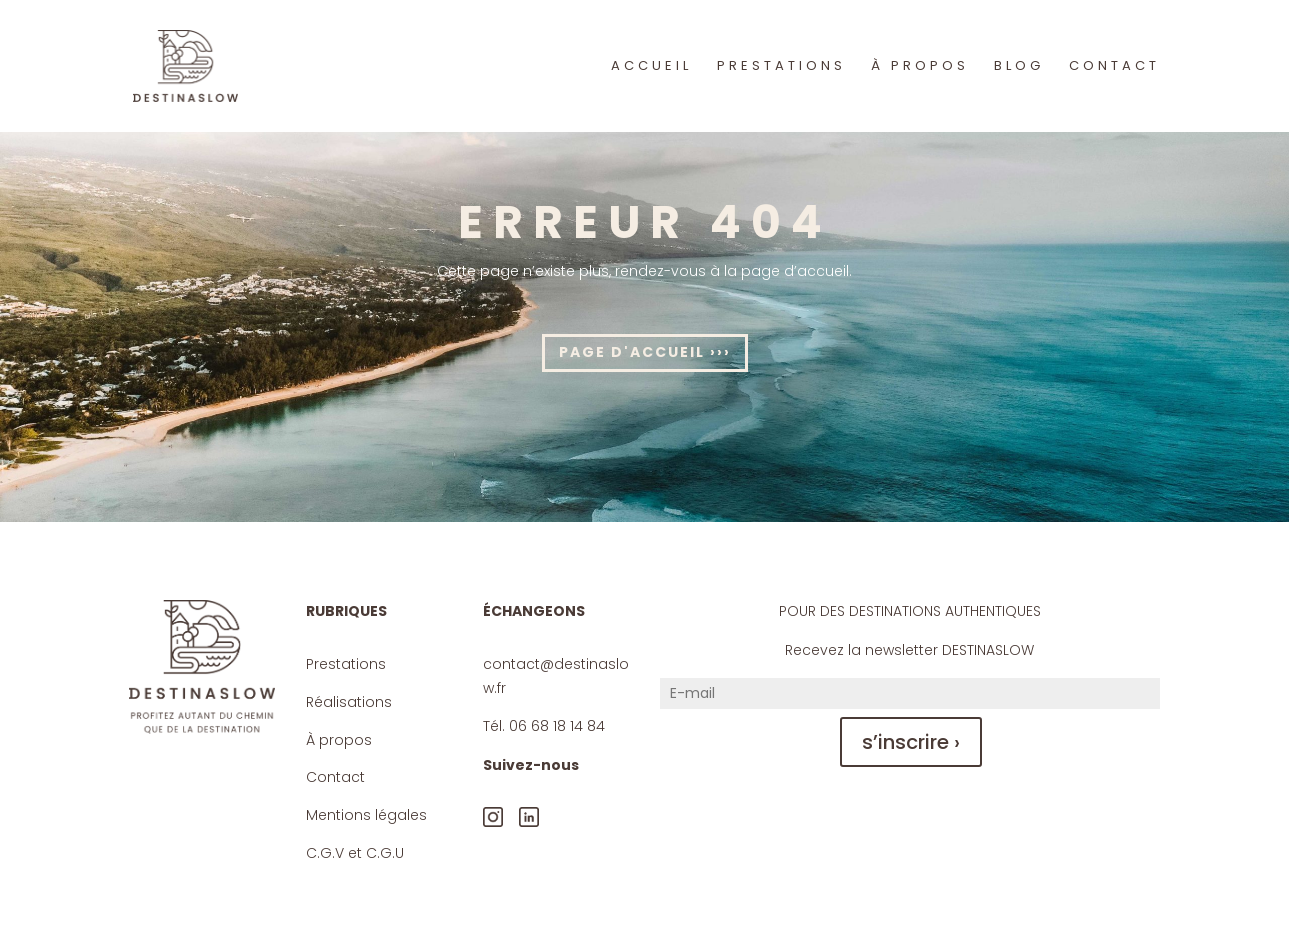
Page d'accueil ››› (645, 352)
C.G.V (325, 853)
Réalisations (349, 702)
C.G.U (385, 853)
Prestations (346, 664)
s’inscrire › (911, 742)
